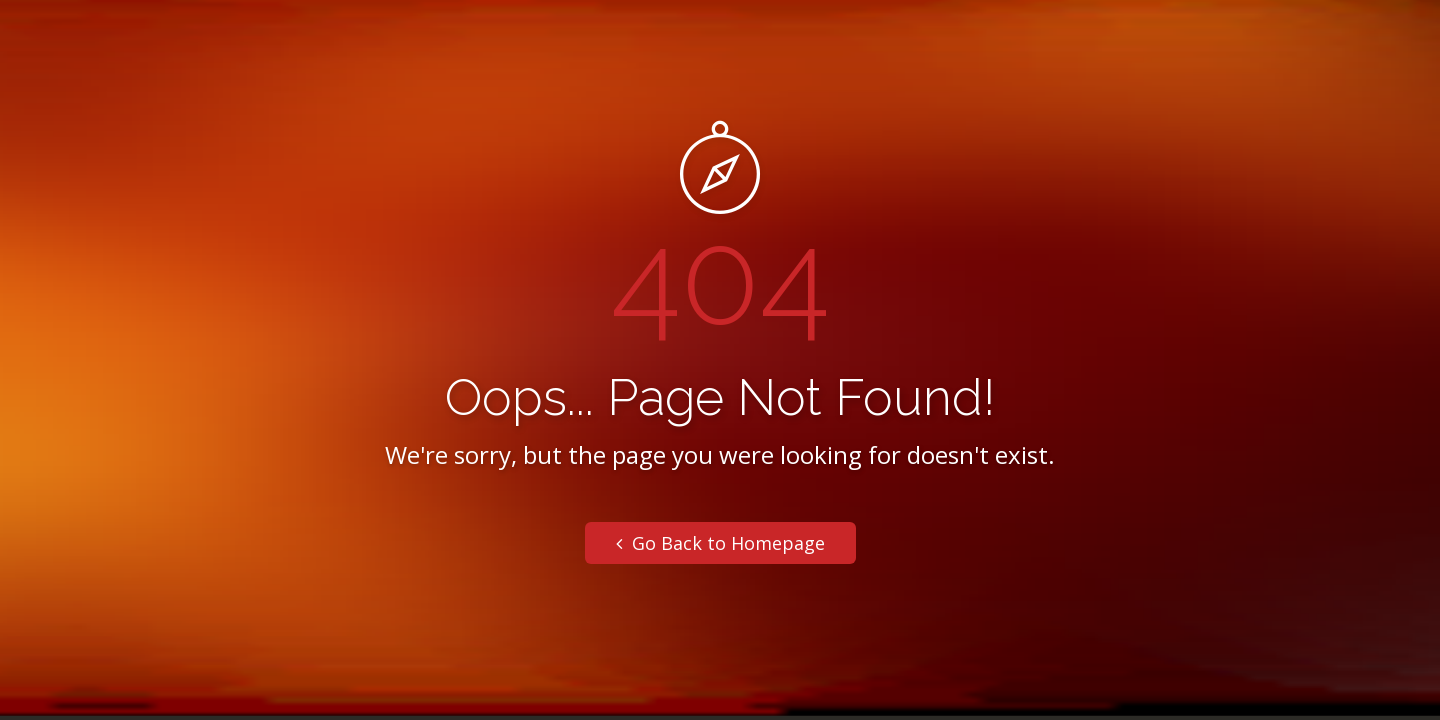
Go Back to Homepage (720, 543)
